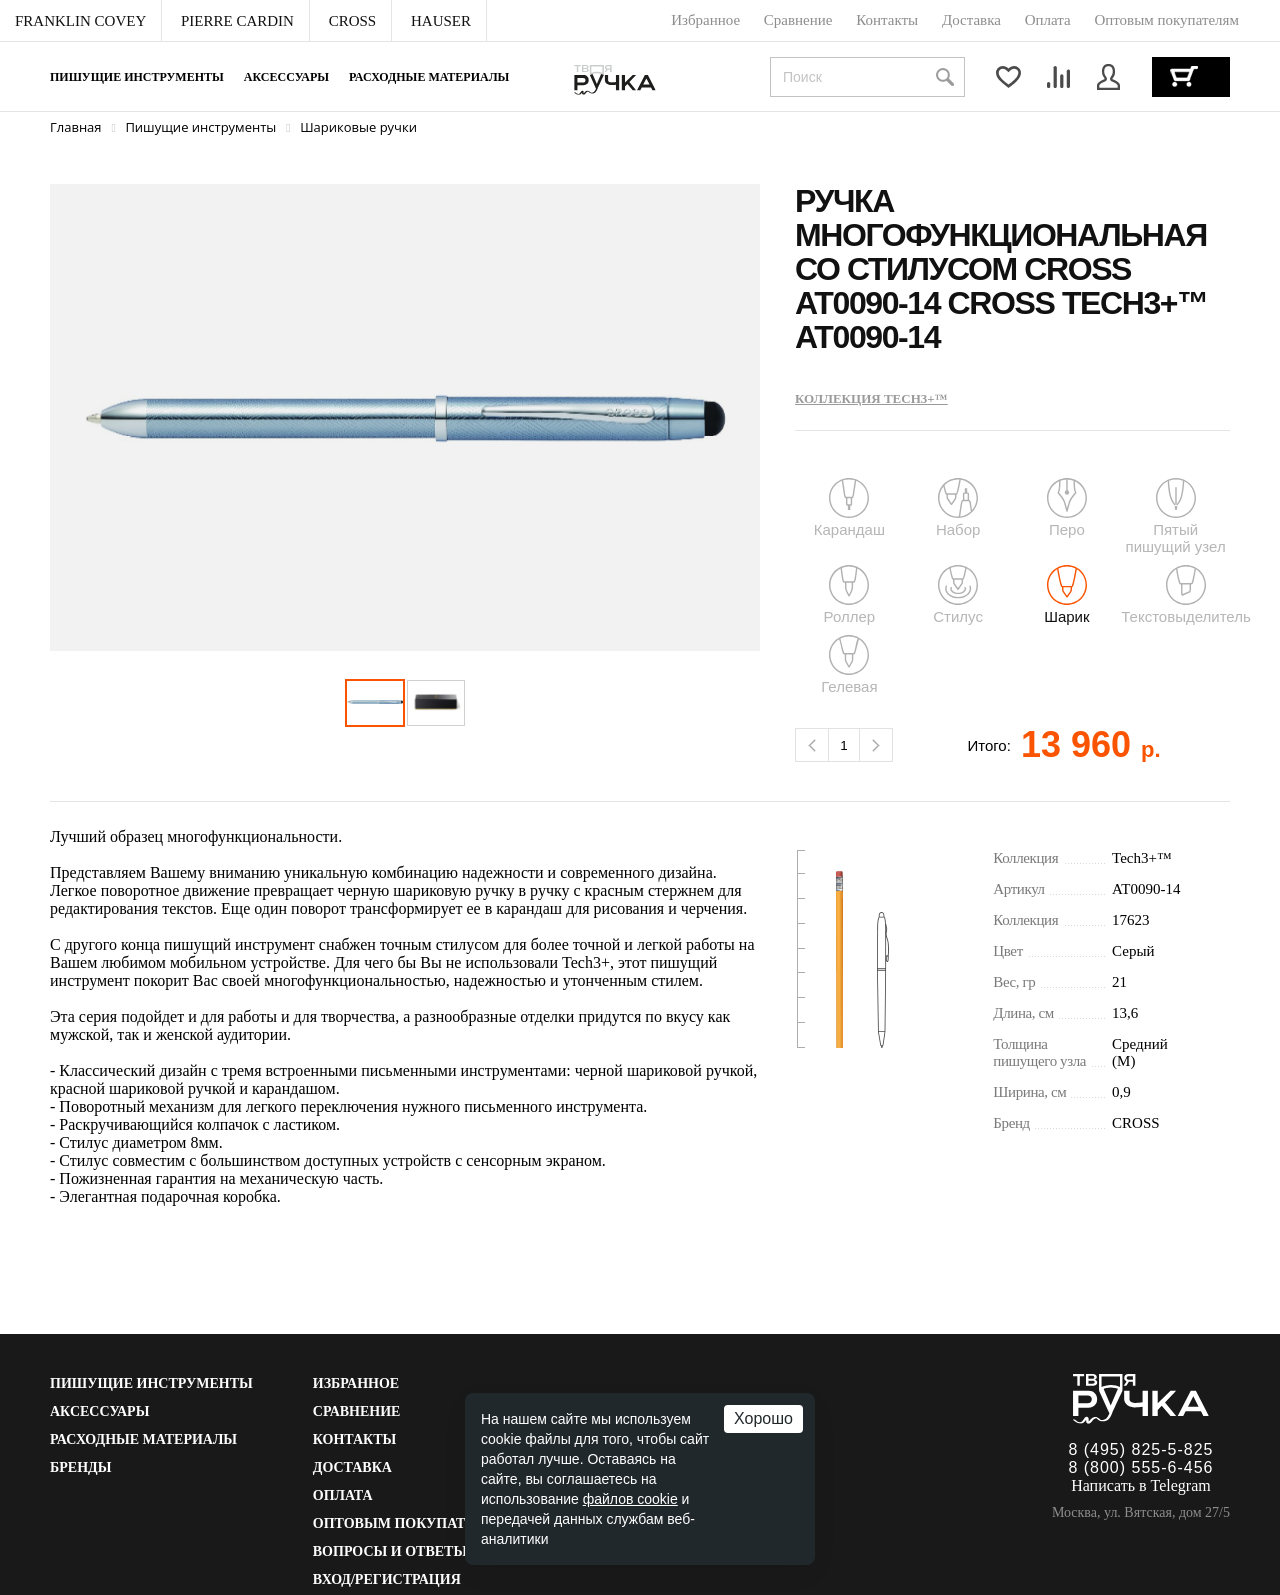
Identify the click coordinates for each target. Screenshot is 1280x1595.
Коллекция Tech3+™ (871, 398)
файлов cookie (630, 1499)
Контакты (355, 1439)
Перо (1067, 508)
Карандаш (849, 508)
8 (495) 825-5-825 (1140, 1449)
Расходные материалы (429, 77)
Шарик (1066, 595)
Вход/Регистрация (387, 1579)
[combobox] (867, 77)
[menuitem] (81, 21)
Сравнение (357, 1411)
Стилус (958, 595)
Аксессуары (286, 77)
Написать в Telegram (1141, 1485)
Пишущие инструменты (137, 77)
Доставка (352, 1467)
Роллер (850, 595)
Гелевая (849, 665)
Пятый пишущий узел (1175, 516)
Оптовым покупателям (411, 1523)
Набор (958, 508)
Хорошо (763, 1418)
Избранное (356, 1383)
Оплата (343, 1495)
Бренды (80, 1467)
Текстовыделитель (1186, 595)
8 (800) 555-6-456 (1140, 1467)
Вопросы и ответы (390, 1551)
